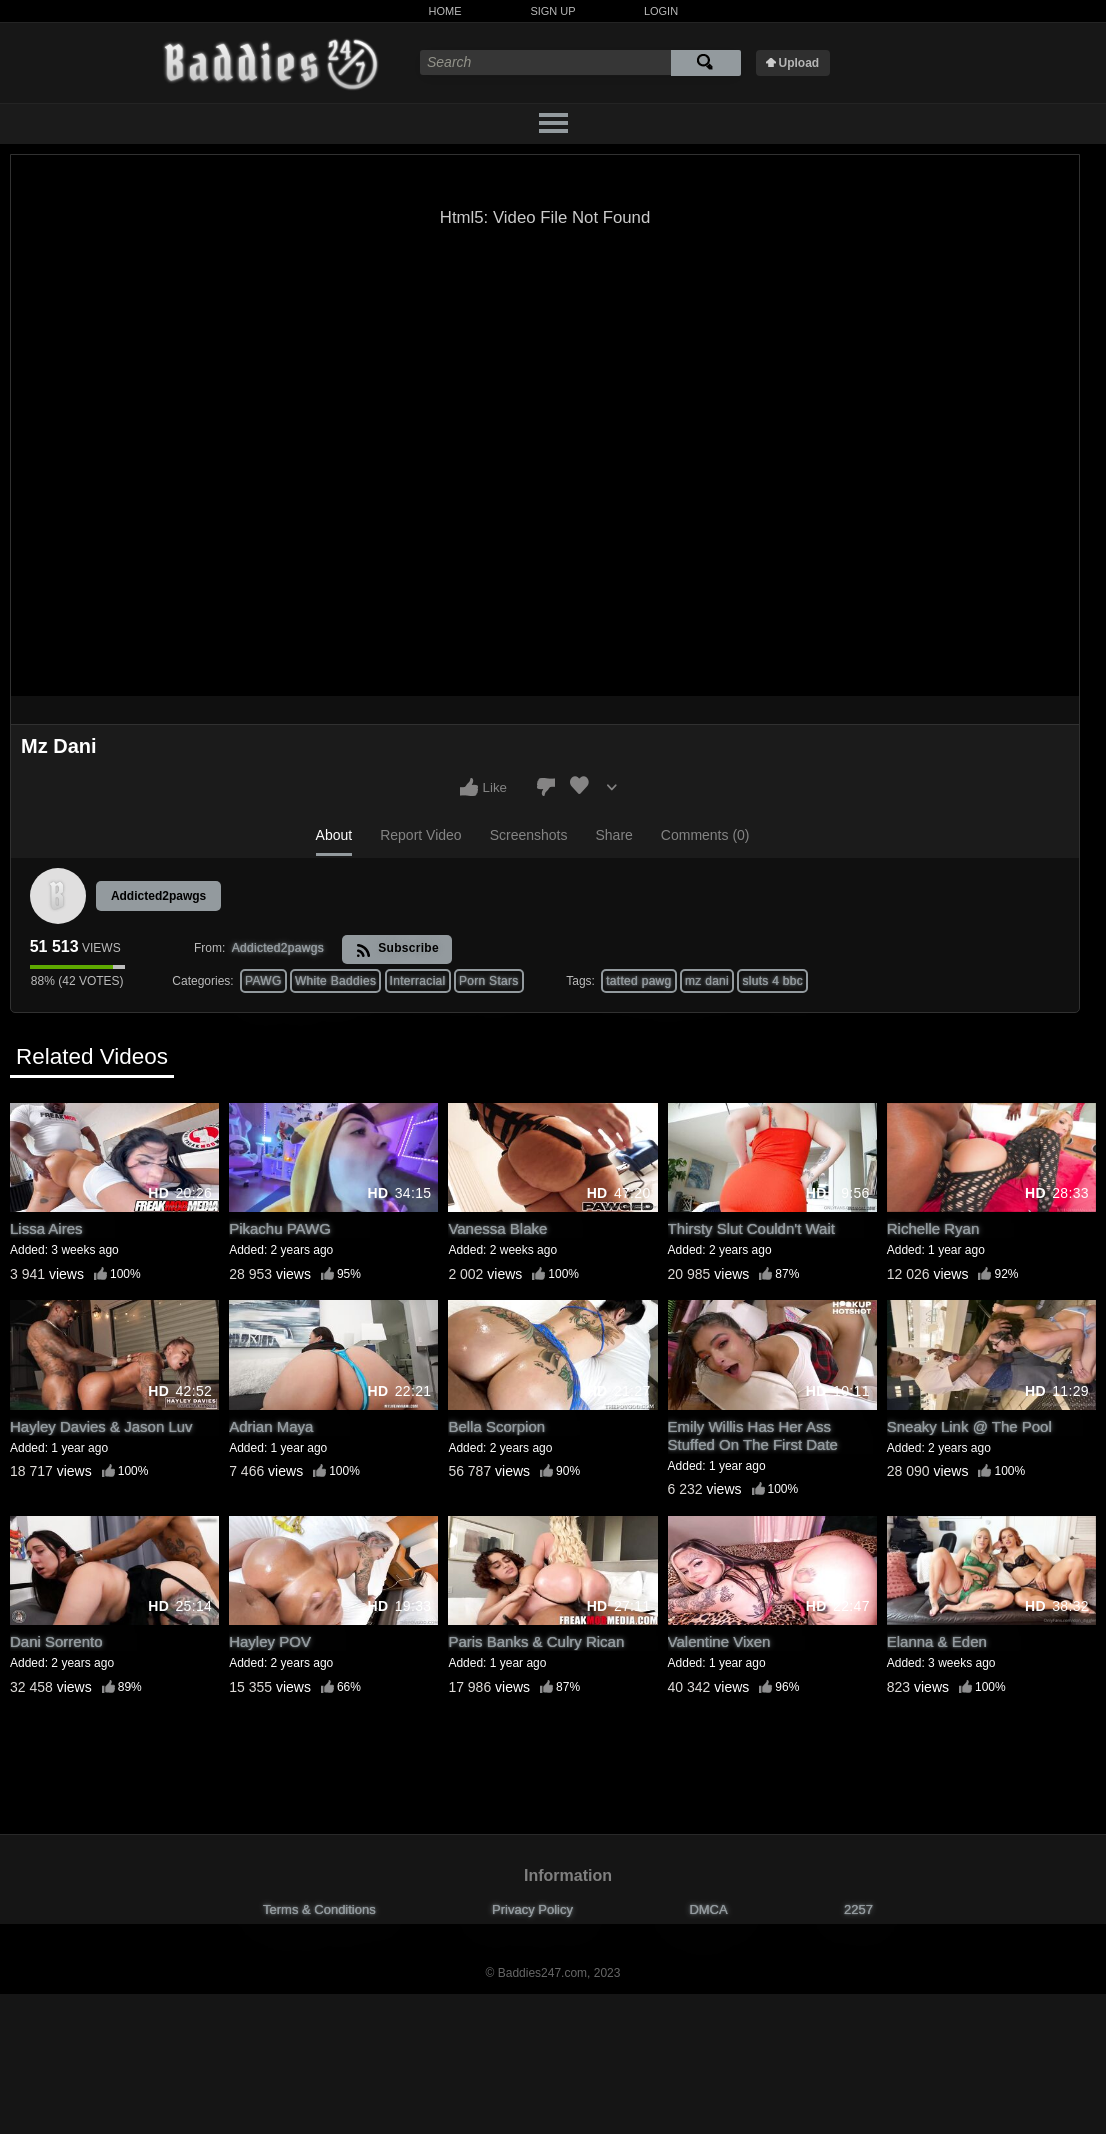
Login (661, 11)
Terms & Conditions (319, 1909)
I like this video (469, 787)
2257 (858, 1909)
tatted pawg (638, 981)
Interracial (418, 981)
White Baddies (335, 981)
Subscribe (397, 949)
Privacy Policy (532, 1909)
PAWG (263, 981)
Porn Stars (489, 981)
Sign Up (552, 11)
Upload (799, 63)
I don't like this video (546, 787)
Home (445, 11)
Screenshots (529, 835)
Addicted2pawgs (158, 896)
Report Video (420, 835)
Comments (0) (705, 835)
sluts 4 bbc (772, 981)
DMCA (708, 1909)
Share (613, 835)
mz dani (707, 981)
